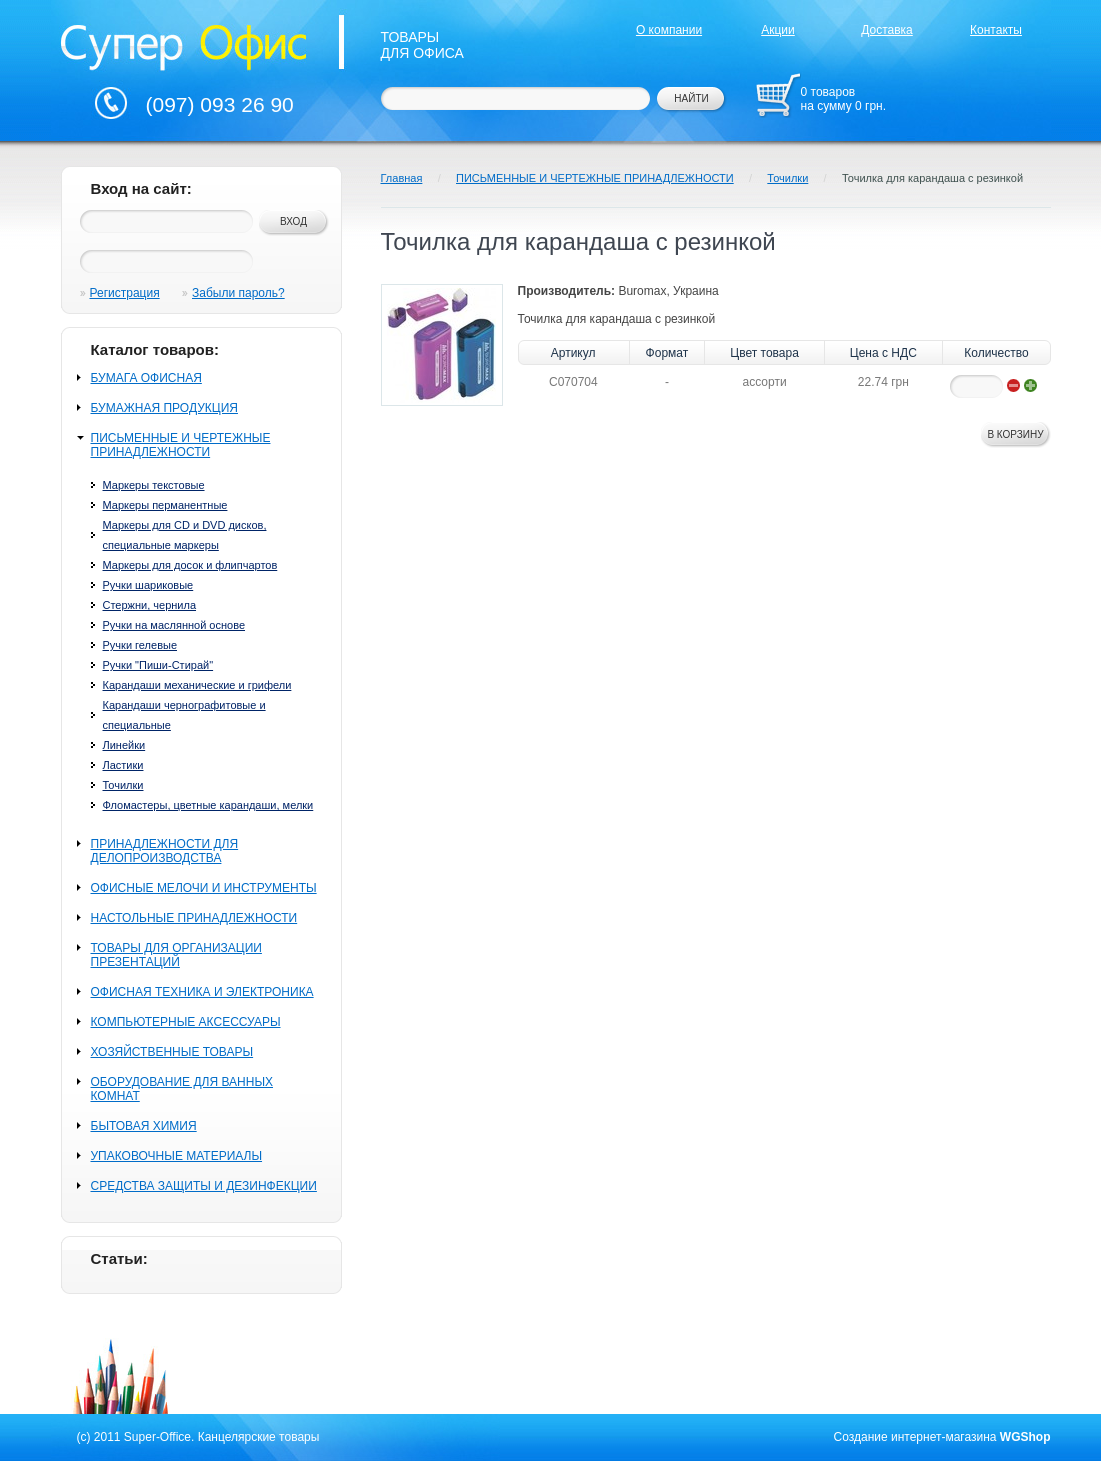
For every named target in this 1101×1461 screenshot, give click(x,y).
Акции (778, 30)
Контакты (996, 30)
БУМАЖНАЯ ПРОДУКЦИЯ (164, 408)
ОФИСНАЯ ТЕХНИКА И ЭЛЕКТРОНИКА (202, 992)
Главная (402, 178)
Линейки (124, 745)
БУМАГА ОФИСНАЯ (146, 378)
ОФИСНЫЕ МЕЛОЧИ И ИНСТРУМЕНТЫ (204, 888)
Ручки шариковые (148, 585)
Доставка (887, 30)
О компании (669, 30)
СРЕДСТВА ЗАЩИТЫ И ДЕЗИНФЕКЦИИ (204, 1186)
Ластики (123, 765)
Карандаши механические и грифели (197, 685)
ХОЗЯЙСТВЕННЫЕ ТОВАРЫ (172, 1052)
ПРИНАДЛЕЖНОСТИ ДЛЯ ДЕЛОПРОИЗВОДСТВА (165, 851)
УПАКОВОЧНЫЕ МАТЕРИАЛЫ (177, 1156)
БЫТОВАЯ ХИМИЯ (144, 1126)
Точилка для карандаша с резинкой (932, 178)
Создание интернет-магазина (915, 1437)
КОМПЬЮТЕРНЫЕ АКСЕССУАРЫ (186, 1022)
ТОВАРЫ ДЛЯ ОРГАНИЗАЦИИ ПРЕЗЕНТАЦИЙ (176, 955)
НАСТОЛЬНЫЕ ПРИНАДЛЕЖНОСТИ (194, 918)
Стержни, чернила (150, 605)
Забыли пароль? (238, 293)
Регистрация (125, 293)
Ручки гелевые (140, 645)
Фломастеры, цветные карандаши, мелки (208, 805)
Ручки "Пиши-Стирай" (158, 665)
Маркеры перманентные (165, 505)
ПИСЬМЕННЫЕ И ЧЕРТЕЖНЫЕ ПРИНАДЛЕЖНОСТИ (181, 445)
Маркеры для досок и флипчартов (190, 565)
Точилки (123, 785)
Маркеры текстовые (154, 485)
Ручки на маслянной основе (174, 625)
